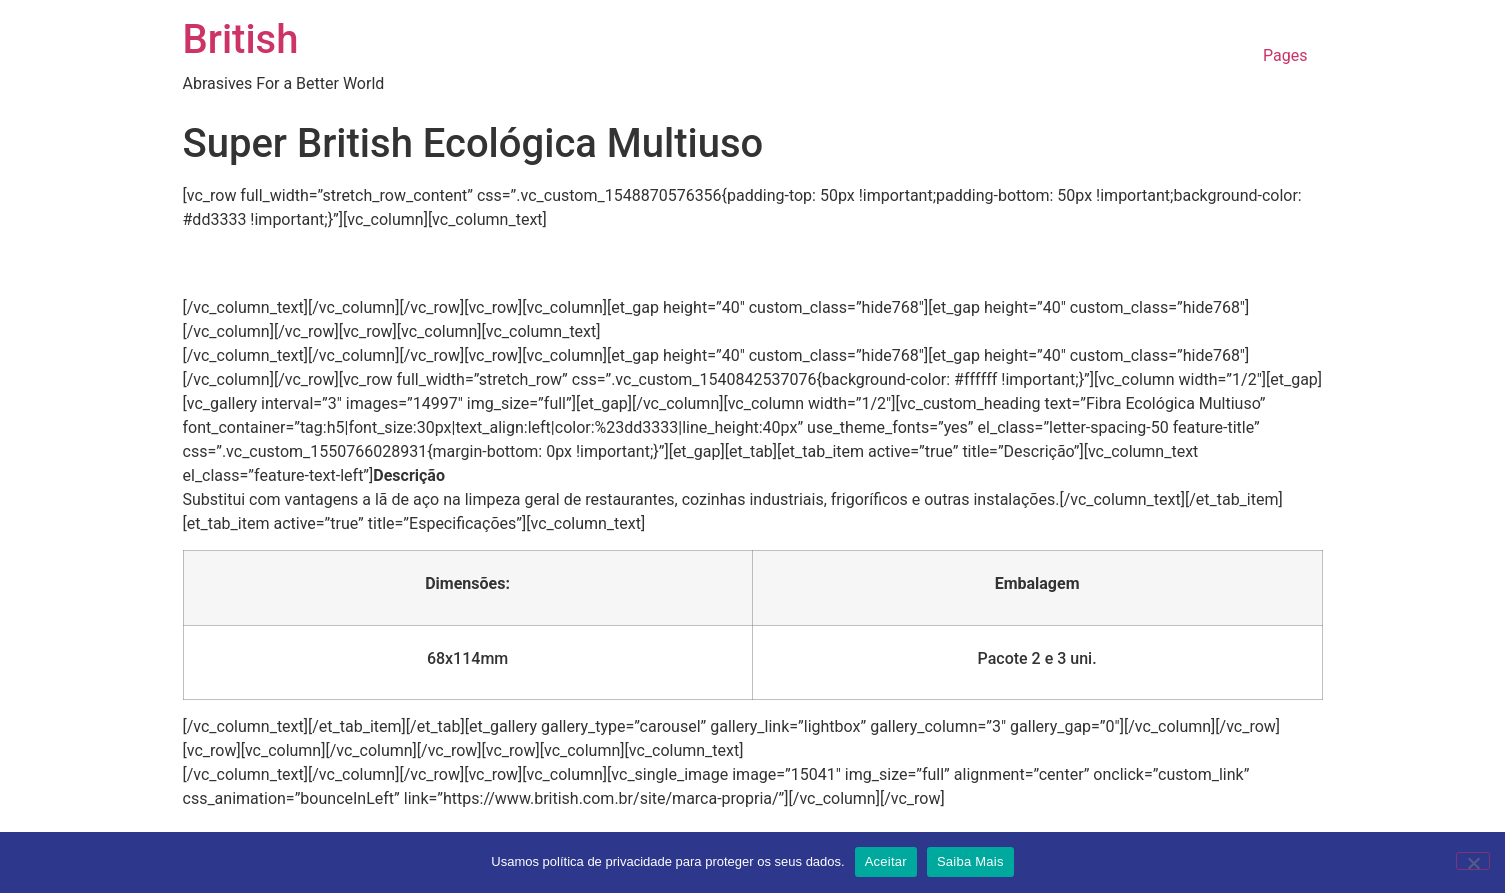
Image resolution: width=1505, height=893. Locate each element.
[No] (1473, 861)
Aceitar (886, 861)
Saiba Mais (970, 861)
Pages (1285, 55)
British (241, 39)
